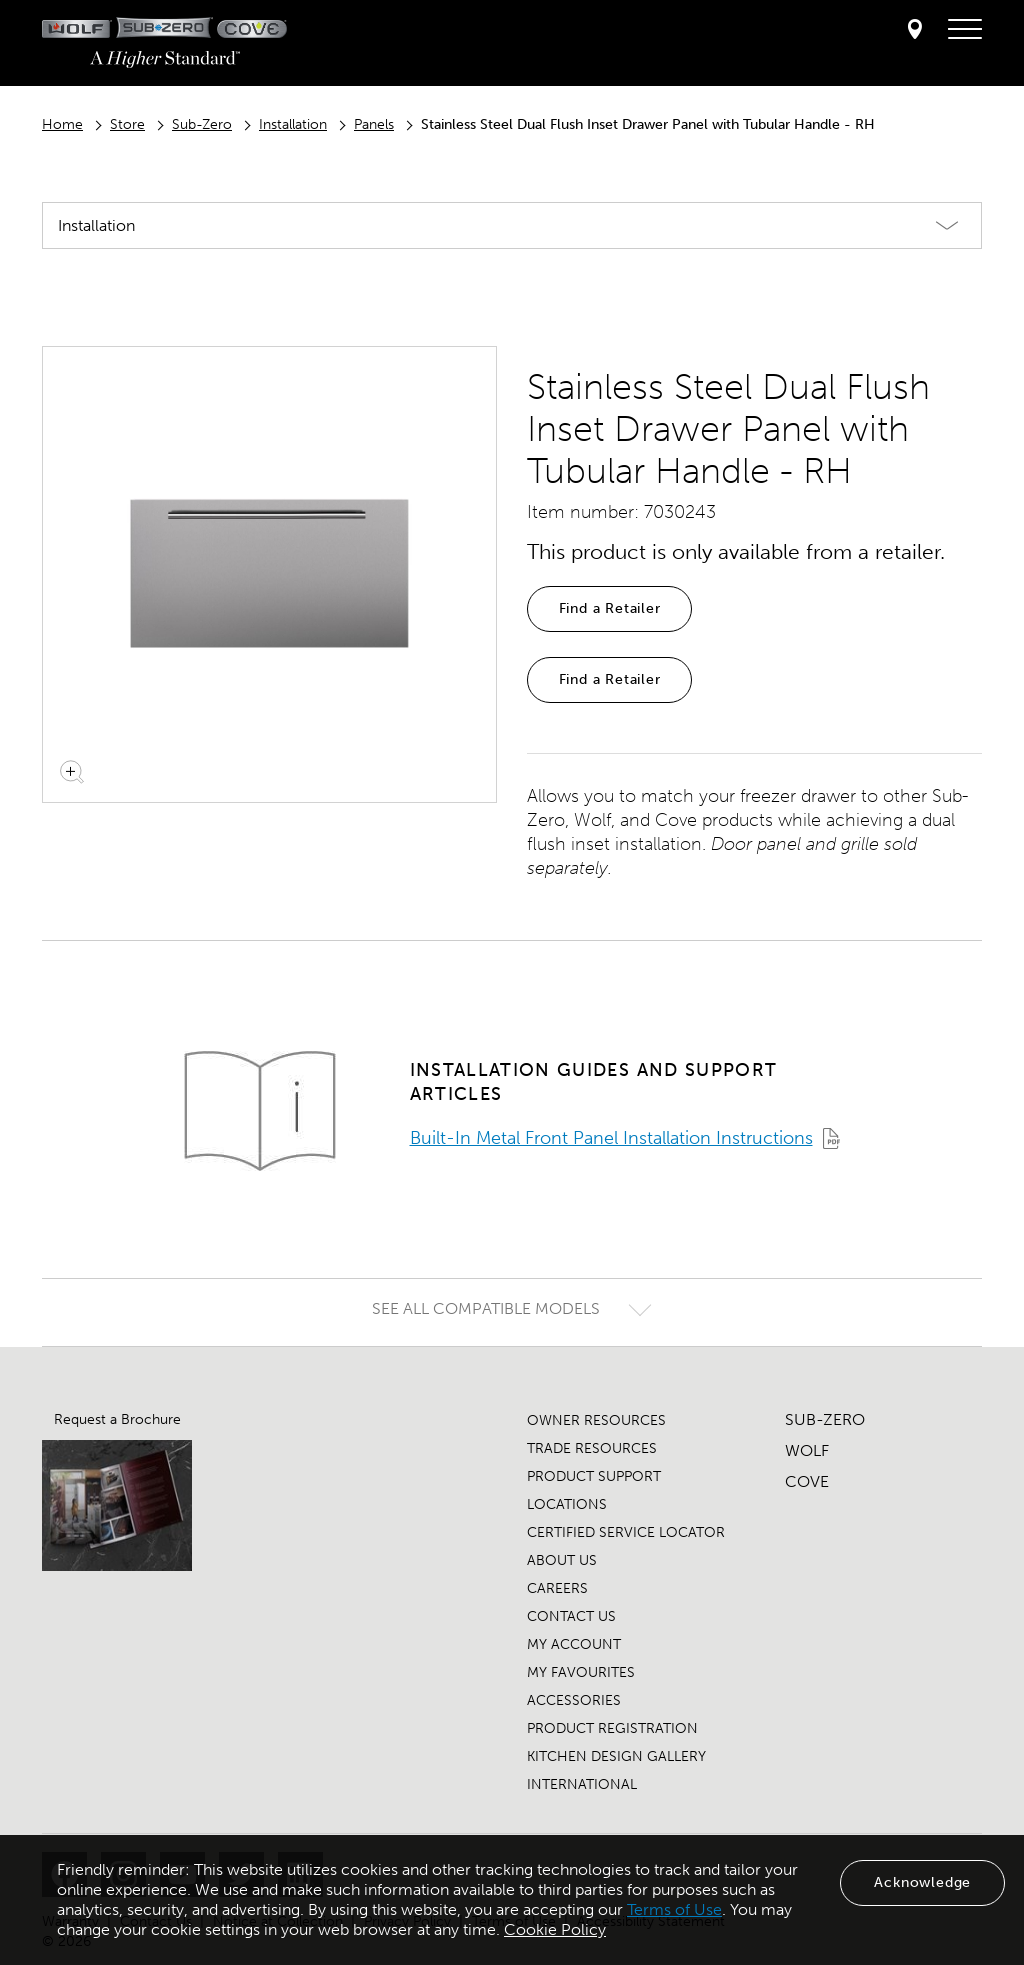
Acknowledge (922, 1882)
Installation (293, 124)
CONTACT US (571, 1616)
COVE (807, 1481)
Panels (374, 124)
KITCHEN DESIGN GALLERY (616, 1756)
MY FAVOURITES (581, 1672)
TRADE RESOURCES (592, 1448)
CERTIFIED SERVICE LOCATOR (626, 1532)
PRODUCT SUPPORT (594, 1476)
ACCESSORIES (574, 1700)
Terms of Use (674, 1909)
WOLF (807, 1450)
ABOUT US (562, 1560)
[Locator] (915, 30)
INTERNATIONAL (582, 1784)
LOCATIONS (567, 1504)
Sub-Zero (202, 124)
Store (127, 124)
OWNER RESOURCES (596, 1420)
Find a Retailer (610, 608)
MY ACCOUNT (574, 1644)
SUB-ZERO (825, 1419)
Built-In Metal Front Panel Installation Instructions (611, 1138)
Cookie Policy (555, 1929)
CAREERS (557, 1588)
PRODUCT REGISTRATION (612, 1728)
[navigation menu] (965, 30)
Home (62, 124)
